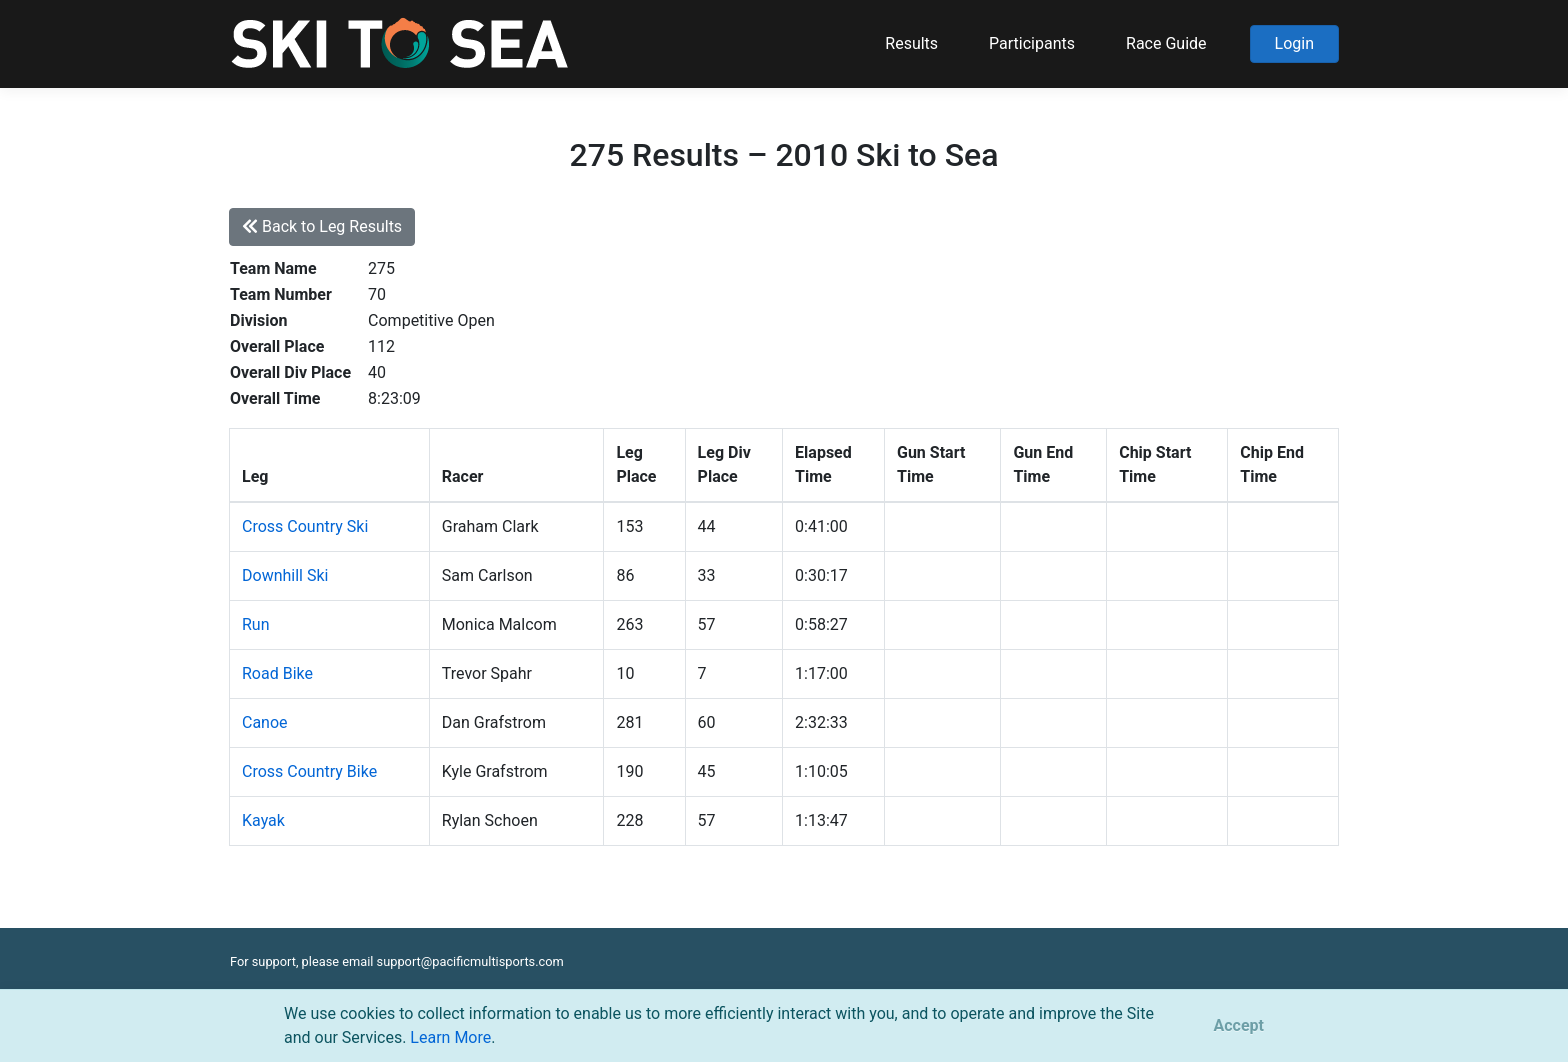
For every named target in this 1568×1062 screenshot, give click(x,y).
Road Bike (277, 673)
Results (911, 43)
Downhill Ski (285, 575)
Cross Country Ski (305, 526)
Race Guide (1166, 43)
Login (1294, 43)
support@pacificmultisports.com (470, 961)
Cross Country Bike (309, 771)
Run (256, 624)
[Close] (1239, 1026)
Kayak (263, 820)
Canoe (265, 722)
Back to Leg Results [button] (322, 226)
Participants (1032, 43)
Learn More (450, 1037)
